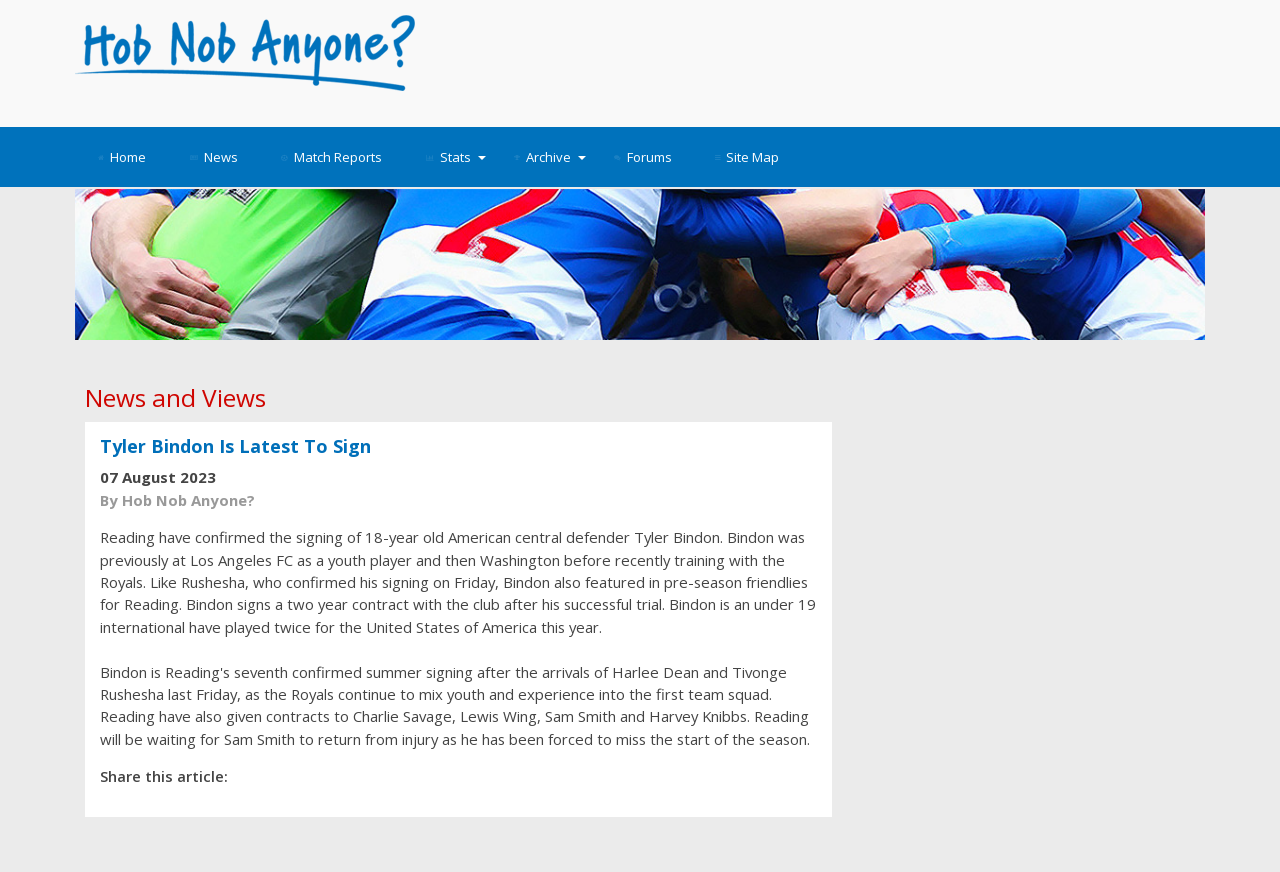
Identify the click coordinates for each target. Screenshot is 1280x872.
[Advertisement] (822, 60)
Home (122, 157)
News (214, 157)
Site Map (747, 157)
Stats (456, 157)
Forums (643, 157)
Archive (550, 157)
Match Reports (331, 157)
